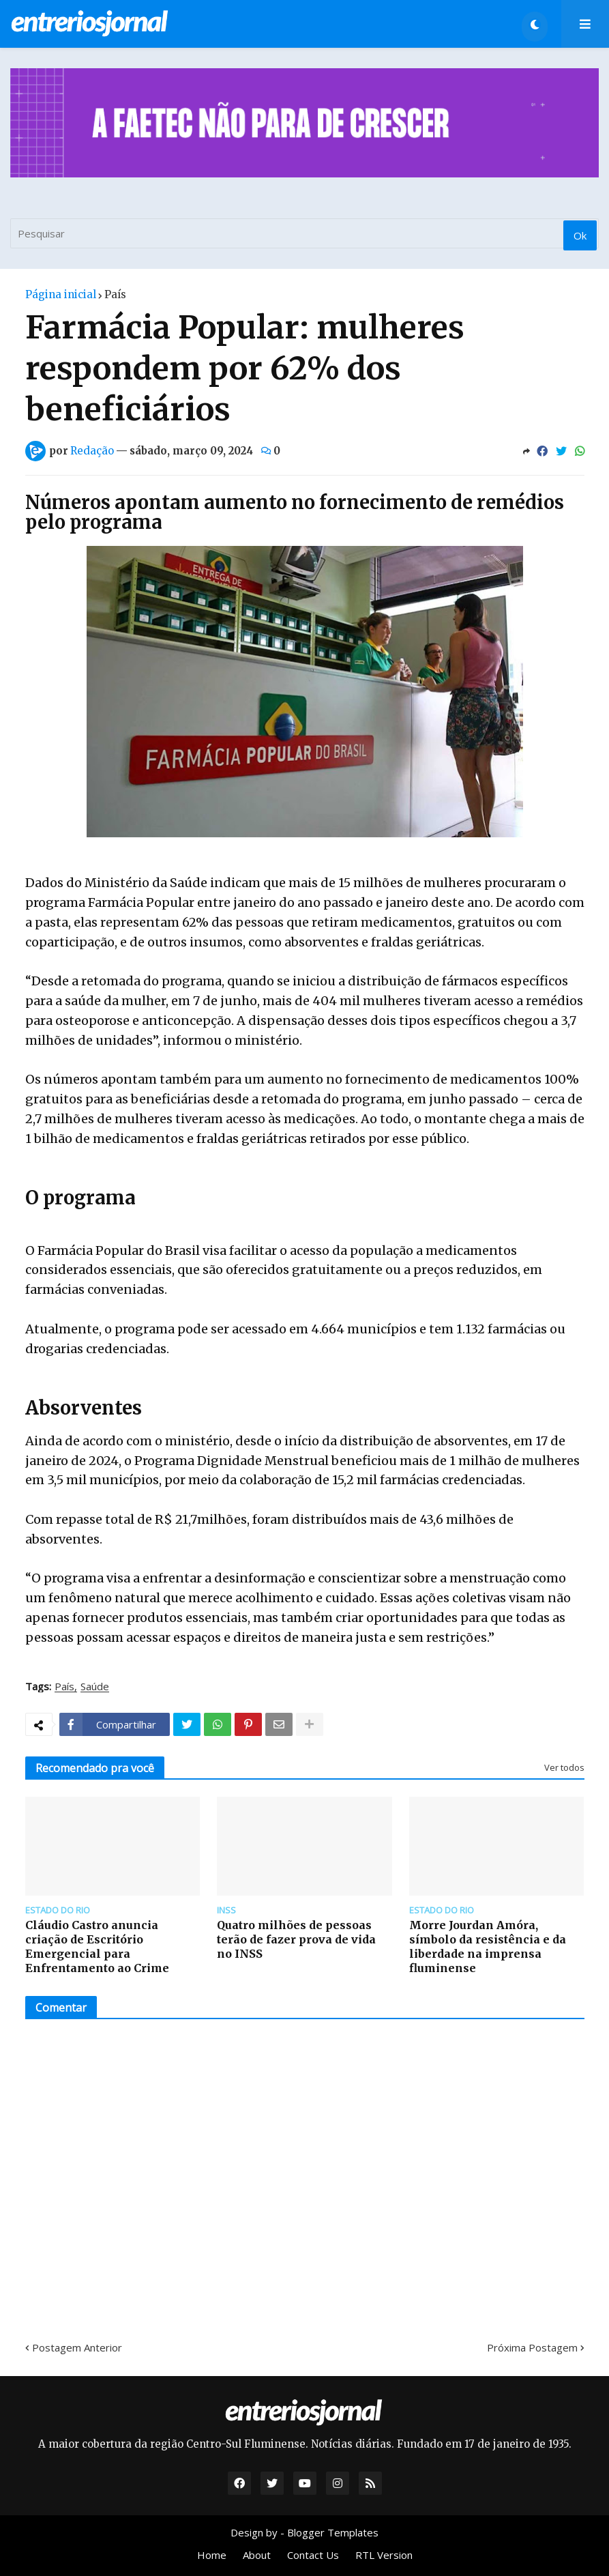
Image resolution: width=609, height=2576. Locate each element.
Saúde (94, 1686)
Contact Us (313, 2555)
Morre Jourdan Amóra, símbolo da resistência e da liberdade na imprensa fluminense (487, 1946)
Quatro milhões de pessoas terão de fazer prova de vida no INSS (296, 1939)
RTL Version (384, 2555)
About (257, 2555)
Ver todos (564, 1767)
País (115, 294)
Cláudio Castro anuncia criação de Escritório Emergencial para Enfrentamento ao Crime (97, 1946)
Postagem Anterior (77, 2347)
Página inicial (60, 294)
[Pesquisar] (304, 233)
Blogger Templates (332, 2532)
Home (211, 2555)
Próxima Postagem (532, 2347)
